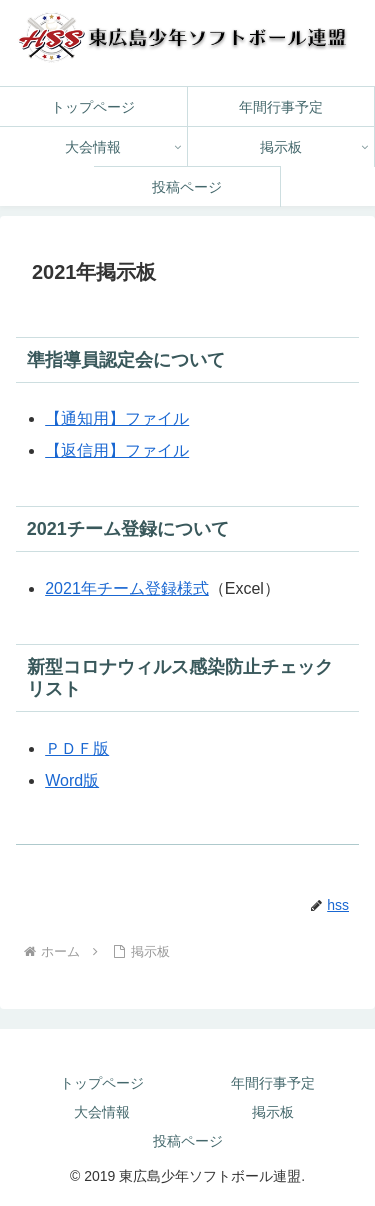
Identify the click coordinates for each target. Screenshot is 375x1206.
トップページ (102, 1083)
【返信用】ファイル (117, 450)
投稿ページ (188, 1141)
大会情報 (102, 1112)
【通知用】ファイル (117, 418)
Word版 (72, 780)
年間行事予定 (273, 1083)
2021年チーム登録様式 (127, 588)
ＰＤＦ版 (77, 748)
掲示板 (273, 1112)
